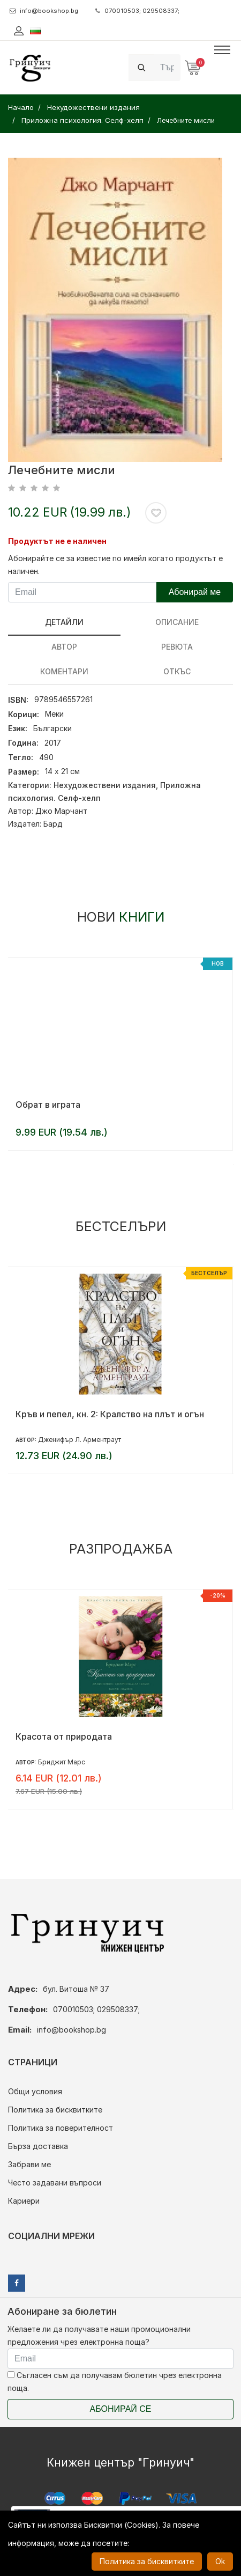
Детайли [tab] (64, 622)
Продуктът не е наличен (57, 541)
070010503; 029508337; (137, 10)
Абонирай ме (195, 592)
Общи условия (35, 2091)
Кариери (24, 2200)
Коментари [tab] (64, 671)
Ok (220, 2561)
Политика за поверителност (60, 2127)
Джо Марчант (61, 810)
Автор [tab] (64, 646)
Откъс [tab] (177, 671)
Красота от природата (64, 1736)
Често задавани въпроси (54, 2182)
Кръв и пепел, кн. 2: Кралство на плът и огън (110, 1414)
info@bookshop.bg (44, 10)
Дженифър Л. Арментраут (79, 1440)
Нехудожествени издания (105, 785)
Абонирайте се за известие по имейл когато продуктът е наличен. (115, 565)
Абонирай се (121, 2408)
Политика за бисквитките (55, 2109)
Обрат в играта (48, 1104)
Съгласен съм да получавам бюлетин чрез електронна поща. (114, 2382)
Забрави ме (29, 2164)
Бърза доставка (38, 2146)
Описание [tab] (177, 622)
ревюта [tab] (177, 646)
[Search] (167, 67)
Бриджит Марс (61, 1762)
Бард (53, 823)
